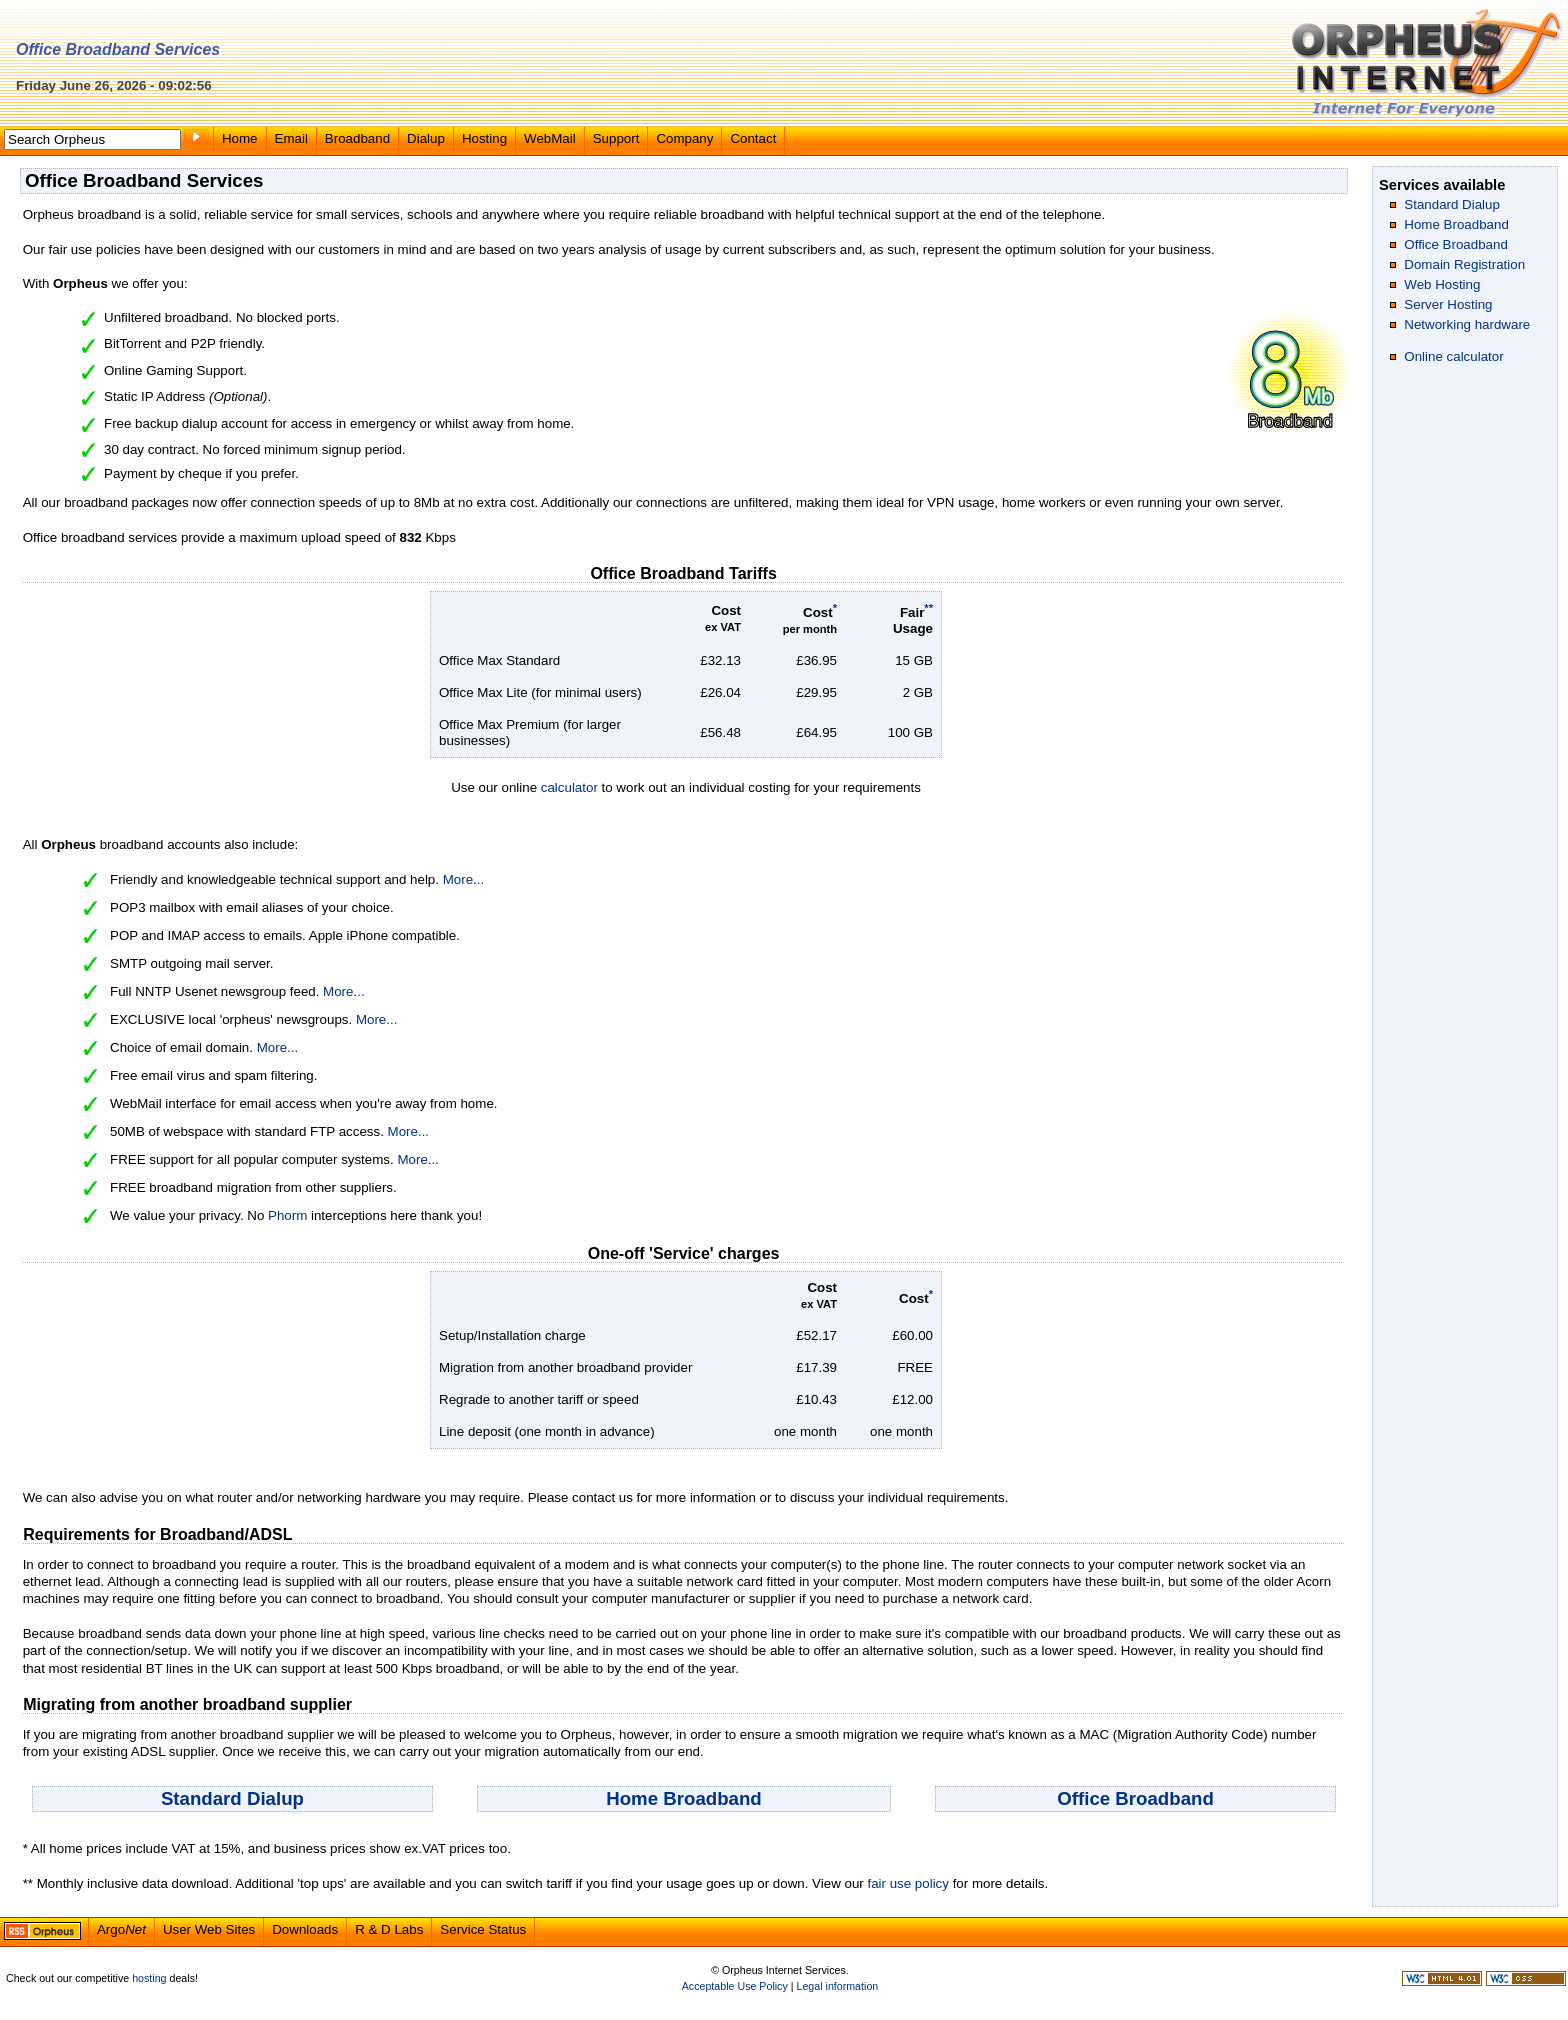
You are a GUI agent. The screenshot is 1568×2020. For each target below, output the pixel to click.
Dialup (426, 138)
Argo (121, 1929)
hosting (149, 1978)
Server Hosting (1448, 304)
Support (616, 138)
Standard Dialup (232, 1798)
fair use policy (908, 1883)
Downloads (305, 1929)
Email (291, 138)
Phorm (287, 1215)
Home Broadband (683, 1798)
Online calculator (1453, 356)
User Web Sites (209, 1929)
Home (240, 138)
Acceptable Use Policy (735, 1986)
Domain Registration (1464, 264)
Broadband (357, 138)
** (928, 608)
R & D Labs (389, 1929)
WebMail (550, 138)
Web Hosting (1442, 284)
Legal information (837, 1986)
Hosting (484, 138)
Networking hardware (1467, 324)
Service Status (483, 1929)
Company (684, 138)
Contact (753, 138)
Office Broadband (1135, 1798)
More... (463, 879)
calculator (569, 787)
